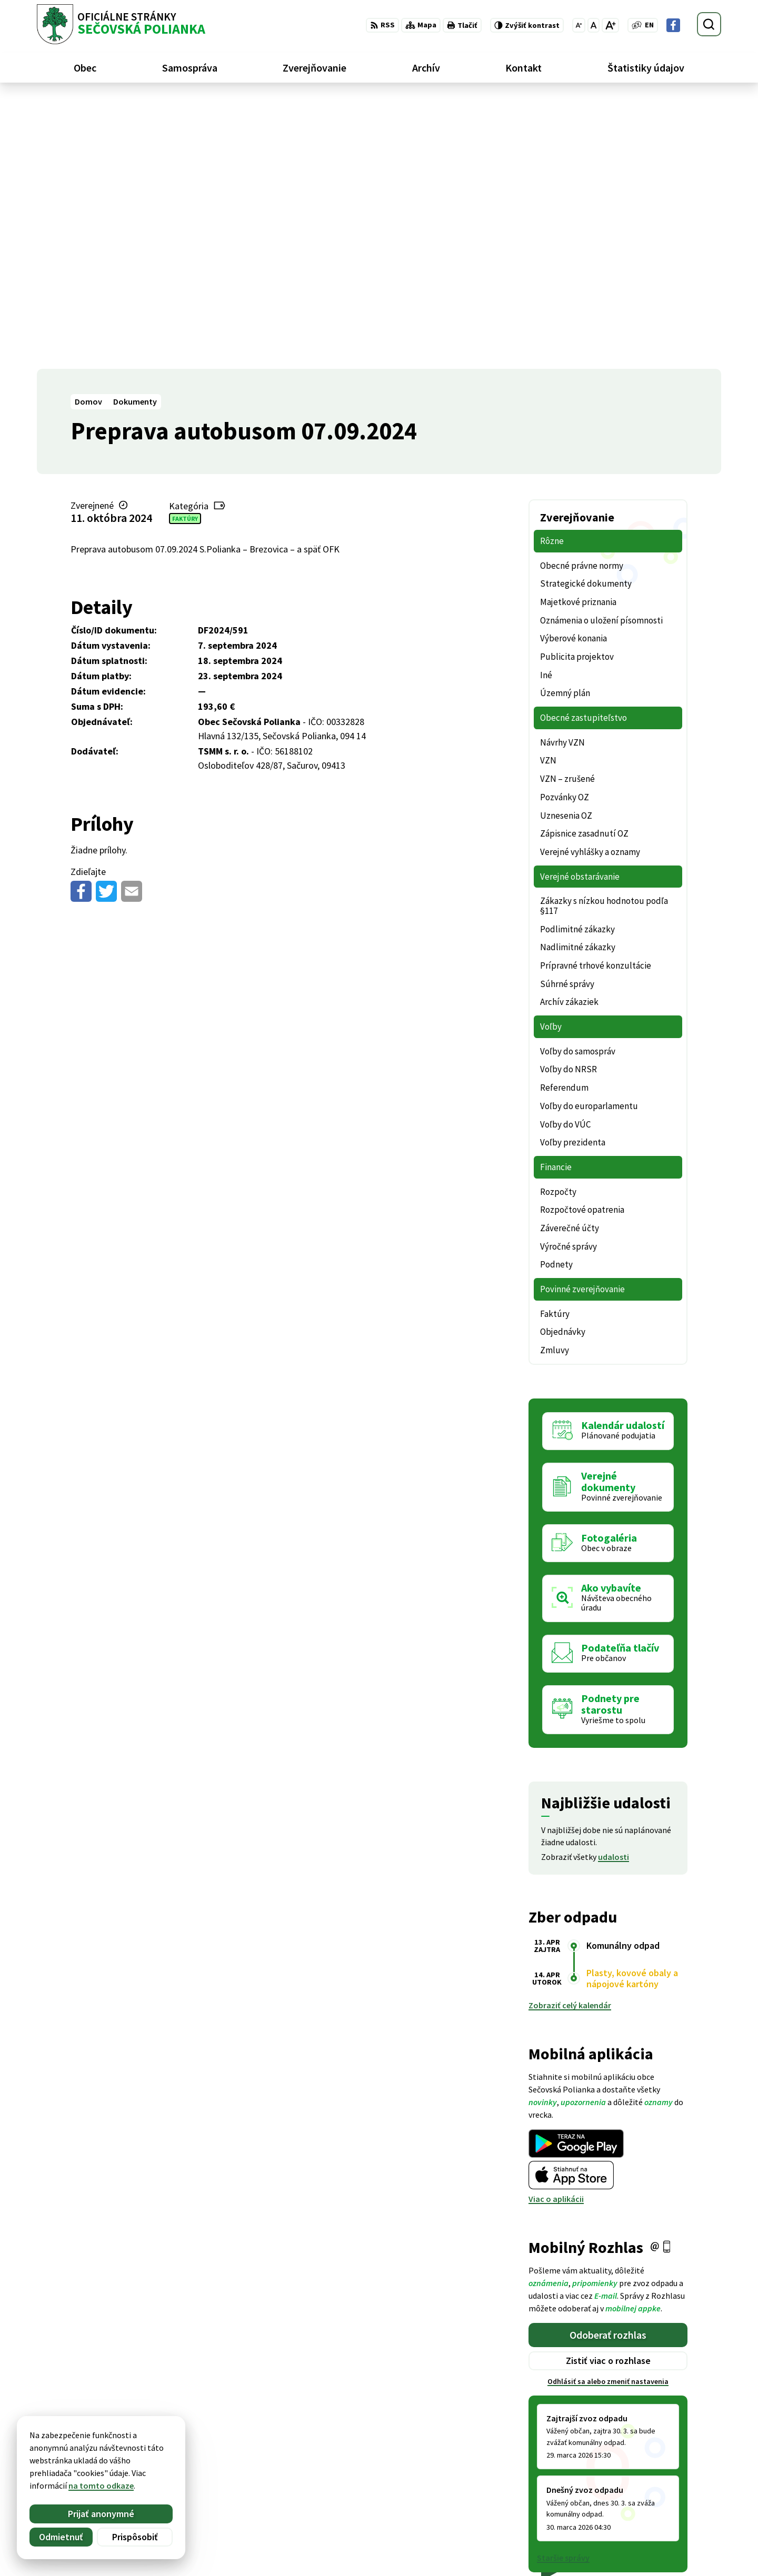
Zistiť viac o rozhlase (608, 2091)
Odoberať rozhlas (608, 2064)
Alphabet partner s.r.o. (174, 2444)
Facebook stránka (656, 2536)
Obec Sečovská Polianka (140, 2454)
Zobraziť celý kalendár (569, 1735)
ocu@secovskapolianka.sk (672, 2523)
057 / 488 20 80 (648, 2510)
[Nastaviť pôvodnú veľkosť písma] (593, 25)
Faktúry (185, 249)
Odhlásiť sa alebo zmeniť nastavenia (608, 2112)
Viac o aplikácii (556, 1929)
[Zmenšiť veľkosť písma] (578, 25)
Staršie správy (563, 2288)
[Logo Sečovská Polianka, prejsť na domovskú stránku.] (121, 24)
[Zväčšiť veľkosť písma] (610, 25)
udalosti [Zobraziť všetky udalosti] (613, 1587)
